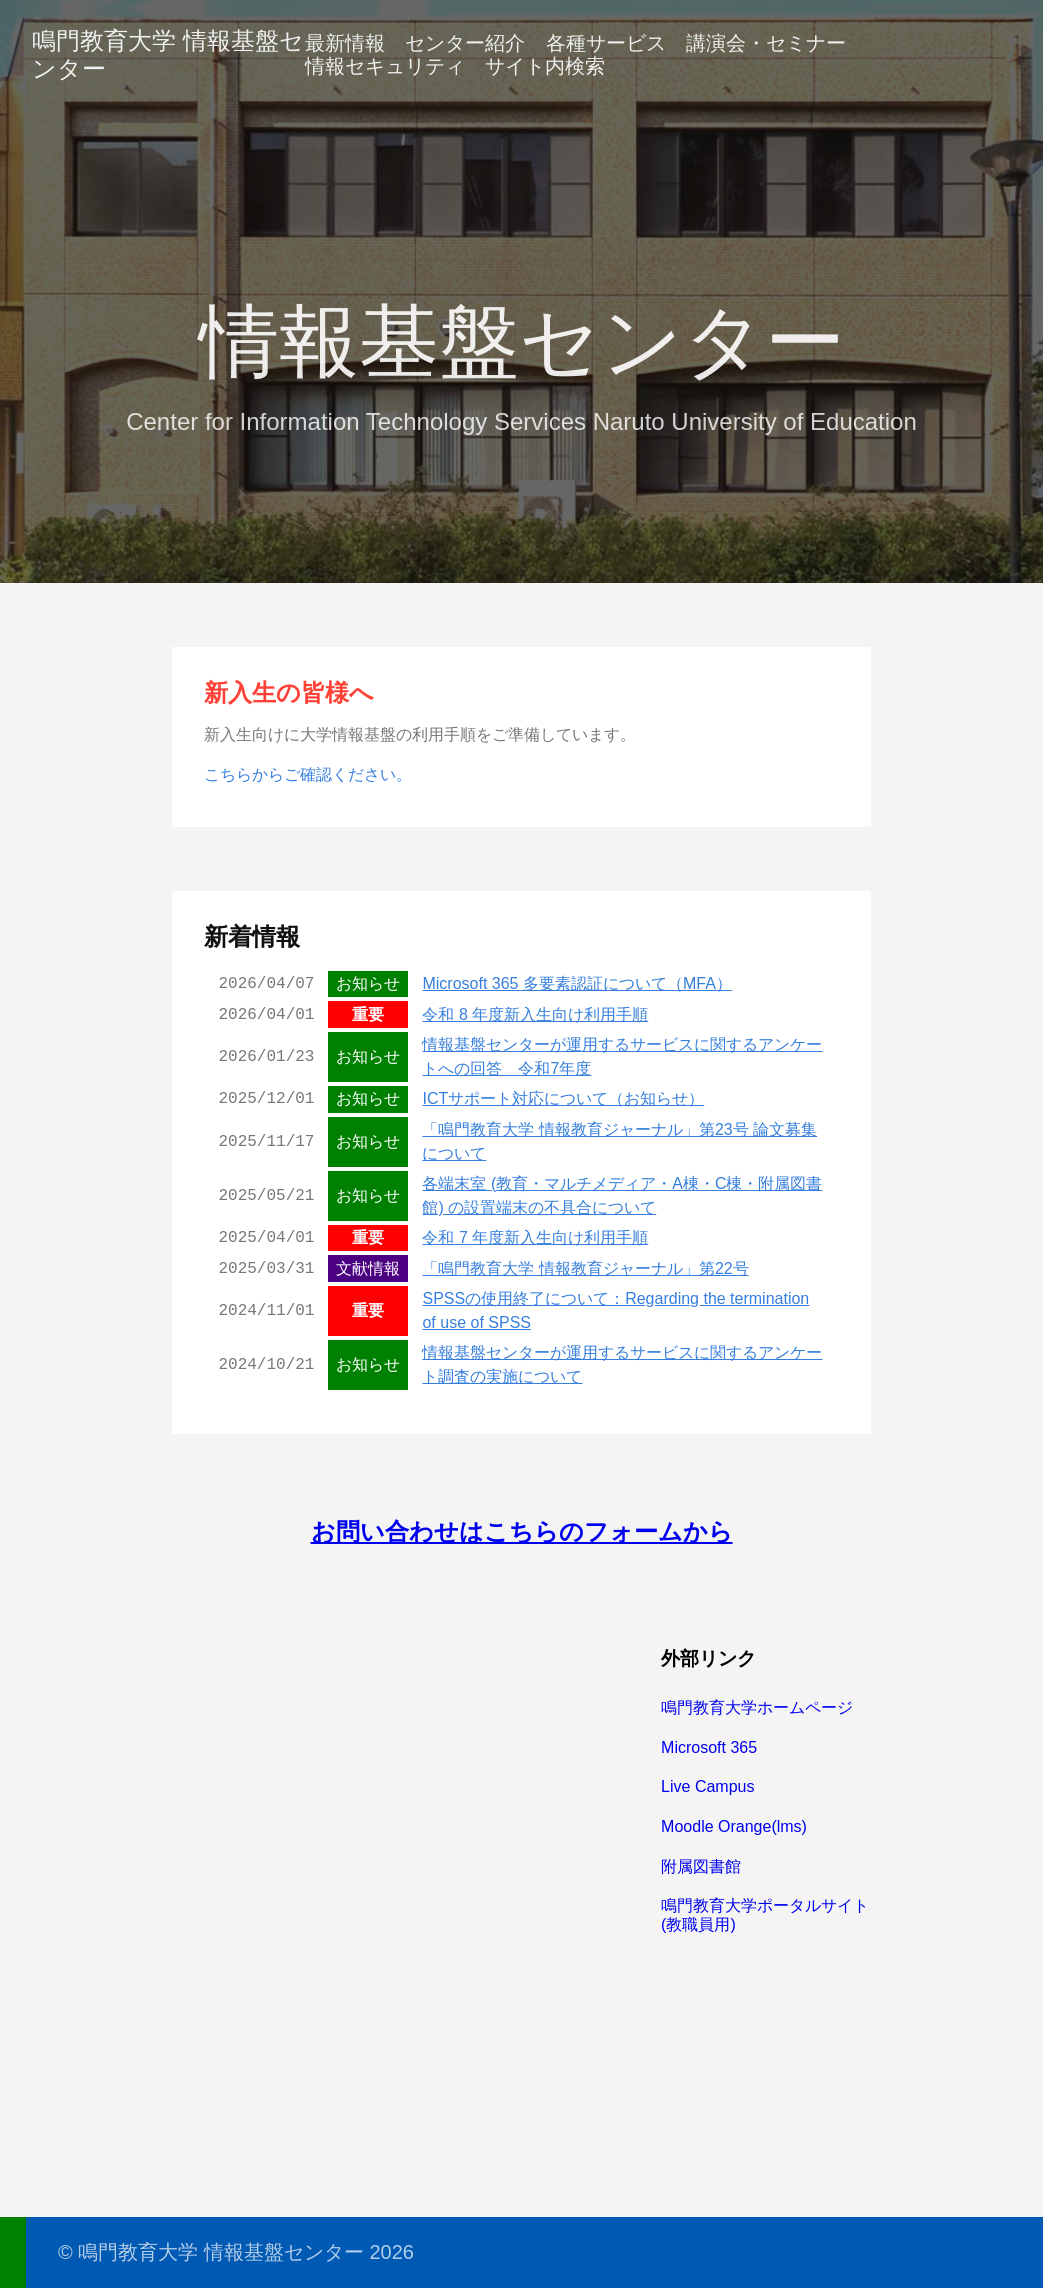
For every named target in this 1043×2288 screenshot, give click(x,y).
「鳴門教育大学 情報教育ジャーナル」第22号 (585, 1268)
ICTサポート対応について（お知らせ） (563, 1098)
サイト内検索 (545, 66)
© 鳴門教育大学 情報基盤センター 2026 (236, 2252)
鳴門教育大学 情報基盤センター (168, 54)
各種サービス (606, 43)
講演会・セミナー (766, 43)
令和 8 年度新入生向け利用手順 (535, 1014)
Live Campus (707, 1786)
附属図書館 (701, 1866)
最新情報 (345, 43)
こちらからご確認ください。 (308, 774)
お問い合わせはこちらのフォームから (522, 1531)
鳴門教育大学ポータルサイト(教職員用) (765, 1914)
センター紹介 (465, 43)
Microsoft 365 (709, 1747)
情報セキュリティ (385, 66)
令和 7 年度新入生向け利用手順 (535, 1237)
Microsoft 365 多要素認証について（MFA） (576, 983)
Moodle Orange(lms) (734, 1826)
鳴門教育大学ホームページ (757, 1707)
